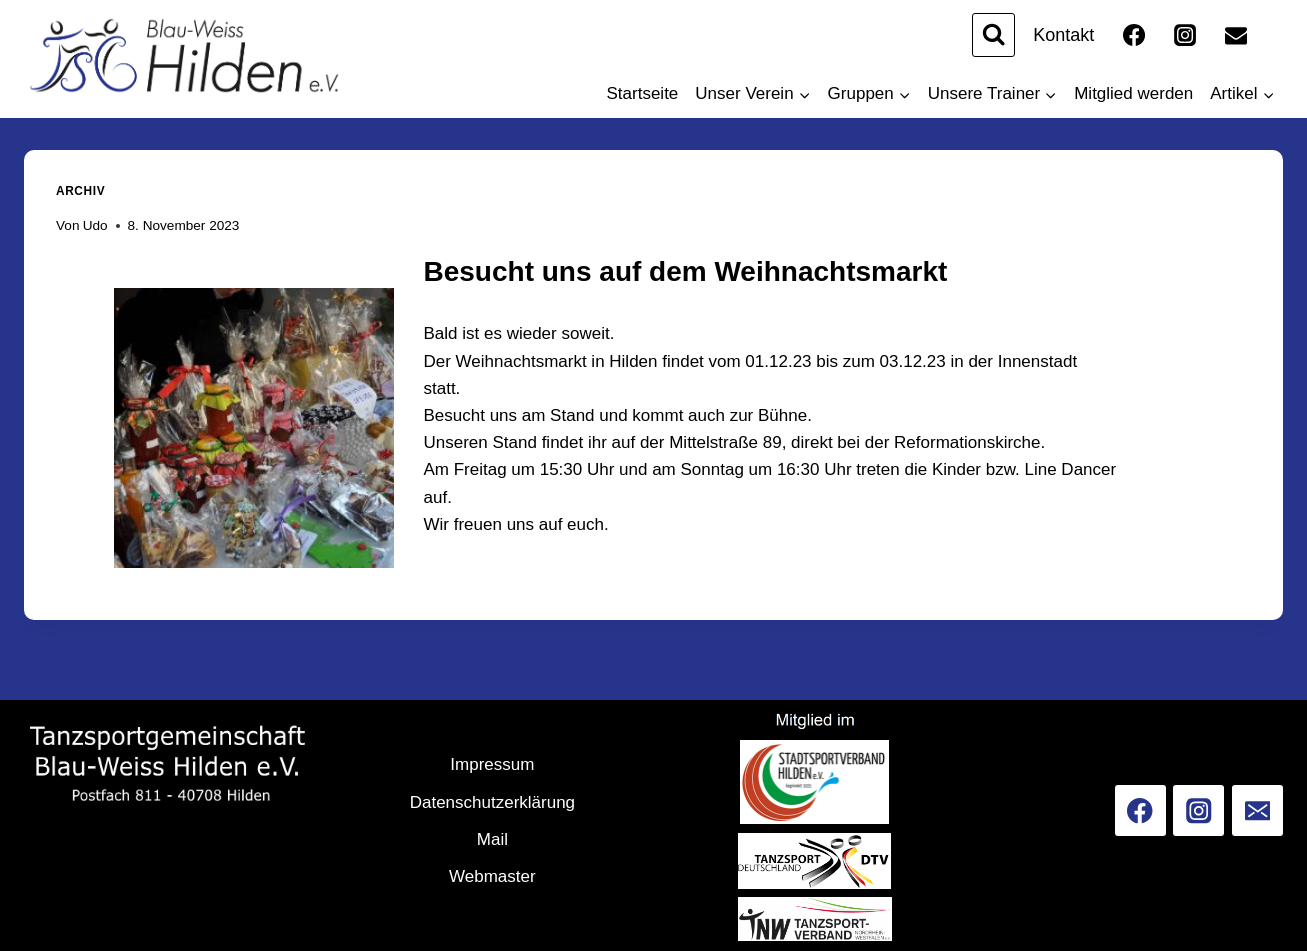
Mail (492, 839)
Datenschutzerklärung (492, 802)
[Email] (1236, 35)
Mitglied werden (1133, 93)
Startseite (643, 93)
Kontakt (1063, 35)
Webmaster (492, 876)
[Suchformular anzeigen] (993, 34)
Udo (95, 225)
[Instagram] (1185, 35)
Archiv (80, 191)
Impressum (492, 764)
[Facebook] (1134, 35)
